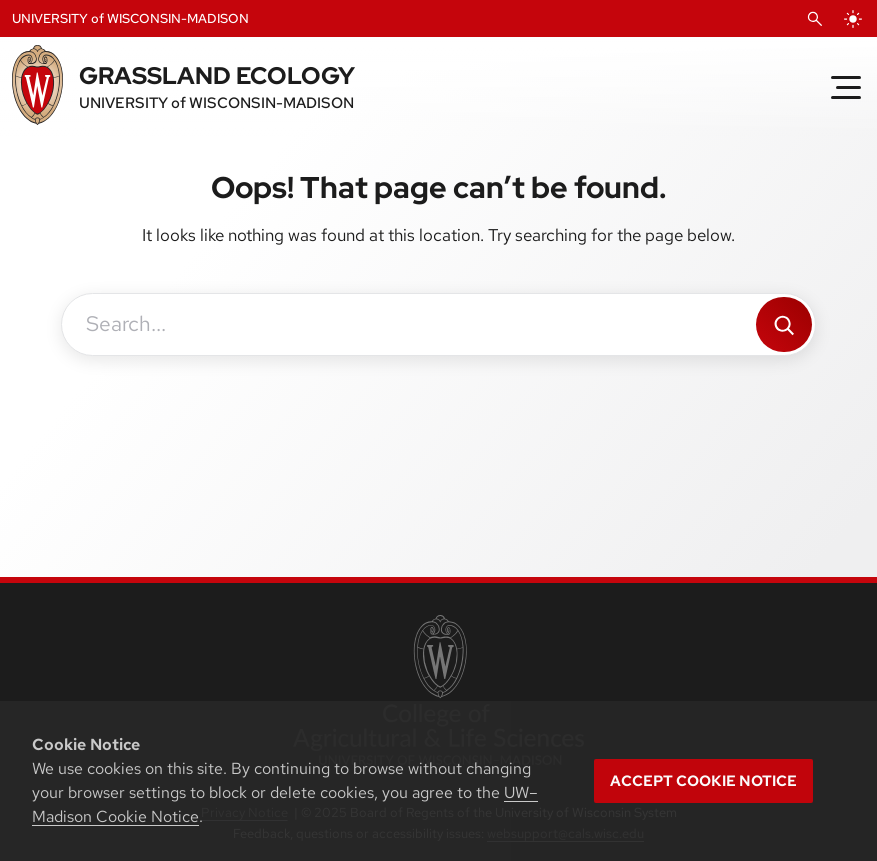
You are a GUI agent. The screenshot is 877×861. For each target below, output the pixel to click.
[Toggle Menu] (846, 87)
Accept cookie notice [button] (703, 781)
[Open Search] (815, 19)
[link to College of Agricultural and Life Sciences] (438, 692)
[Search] (784, 324)
